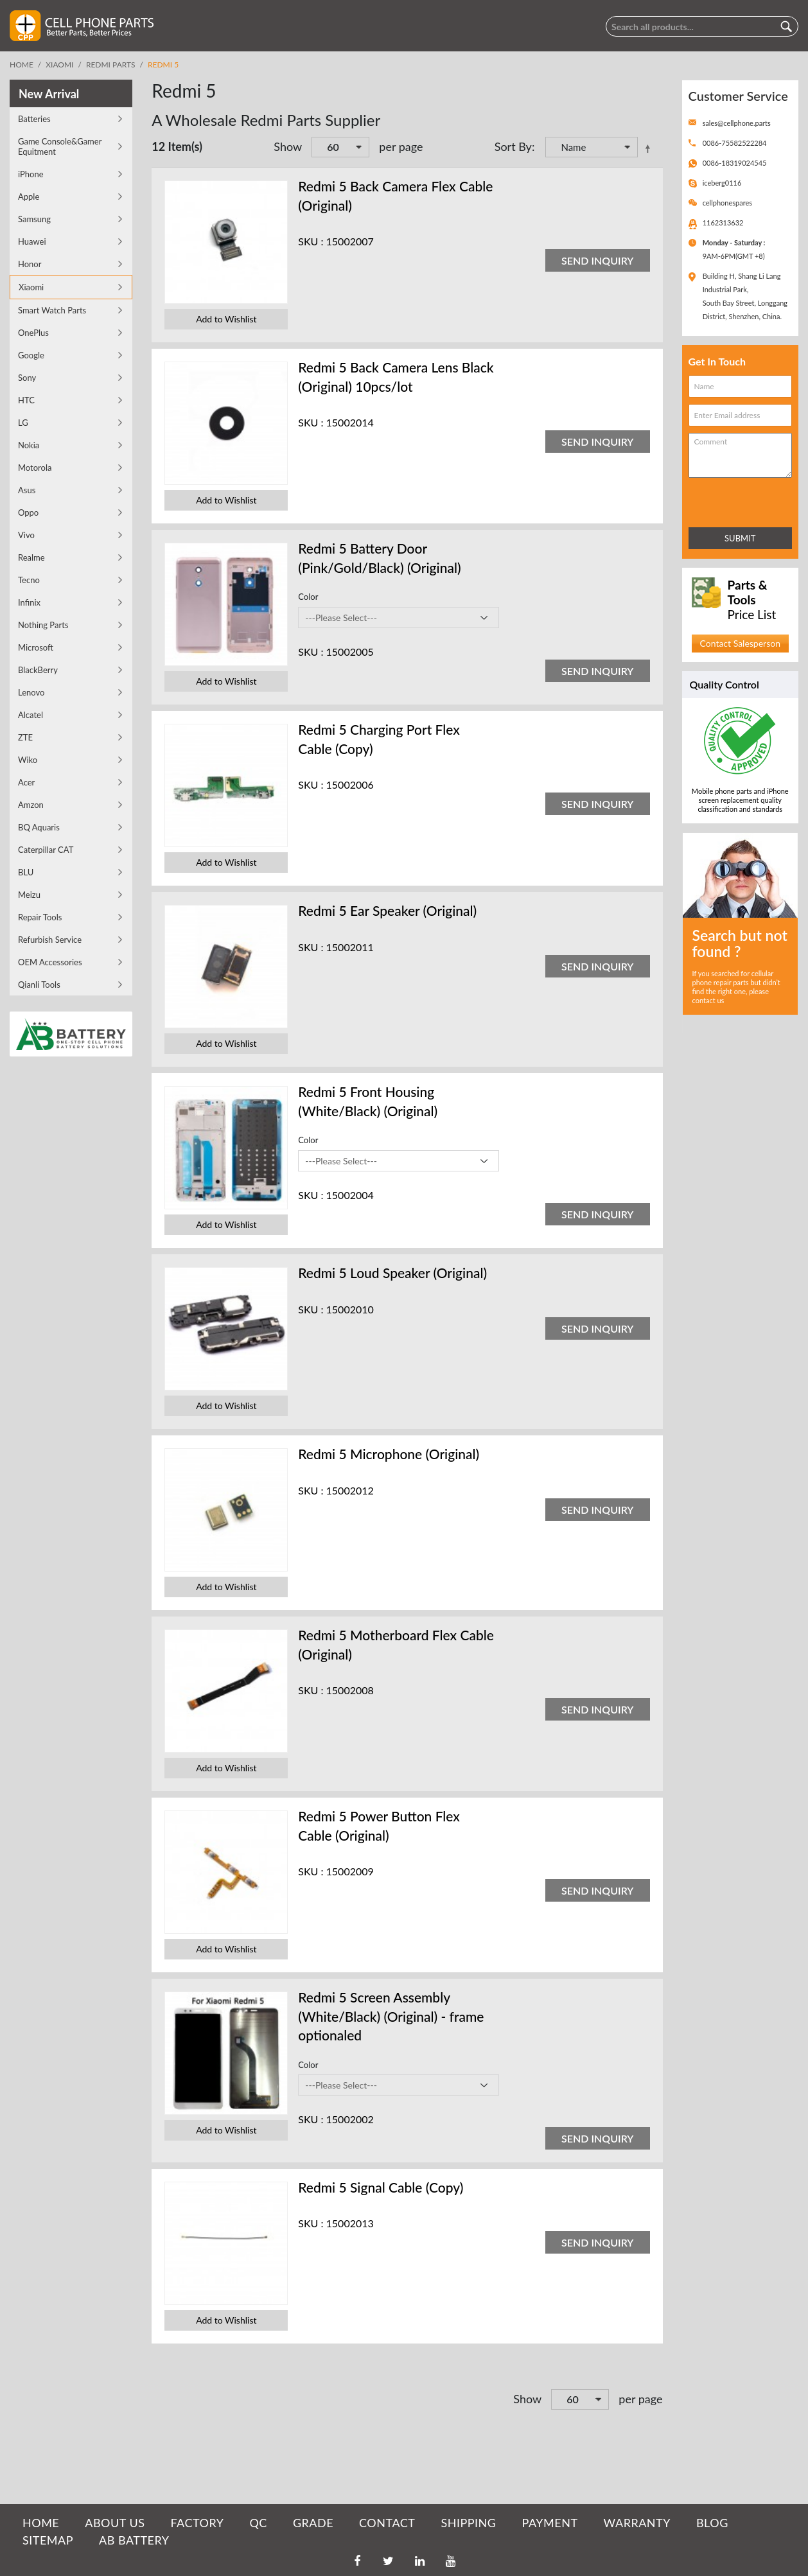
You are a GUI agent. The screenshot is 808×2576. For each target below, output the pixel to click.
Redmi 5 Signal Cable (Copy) (380, 2187)
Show (288, 146)
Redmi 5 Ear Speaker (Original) (387, 910)
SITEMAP (47, 2540)
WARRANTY (637, 2523)
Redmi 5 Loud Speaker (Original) (392, 1273)
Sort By (513, 146)
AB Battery (134, 2540)
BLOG (712, 2523)
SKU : (310, 241)
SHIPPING (468, 2523)
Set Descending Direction (650, 148)
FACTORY (197, 2523)
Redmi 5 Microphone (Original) (388, 1454)
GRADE (313, 2523)
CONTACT (387, 2523)
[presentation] (745, 500)
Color (308, 596)
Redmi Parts (111, 64)
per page (401, 146)
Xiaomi (59, 64)
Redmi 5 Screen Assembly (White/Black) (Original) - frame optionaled (391, 2016)
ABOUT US (115, 2523)
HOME (40, 2523)
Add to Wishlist (226, 318)
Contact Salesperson (740, 643)
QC (258, 2523)
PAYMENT (550, 2523)
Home (21, 64)
